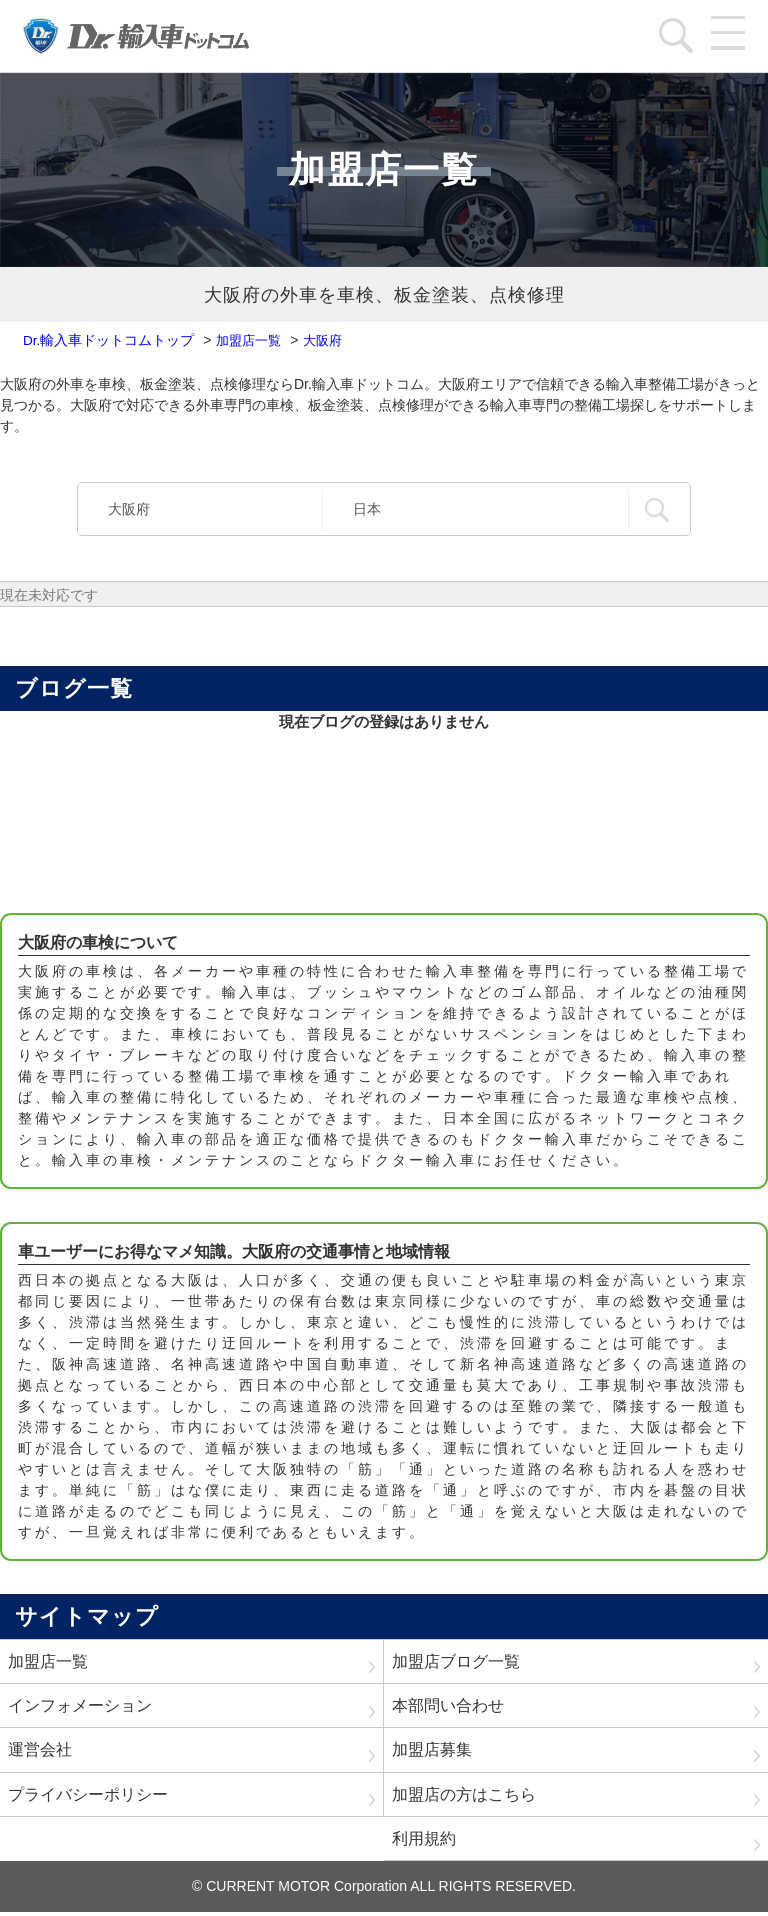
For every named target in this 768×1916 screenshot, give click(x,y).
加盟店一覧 (48, 1661)
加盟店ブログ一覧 (456, 1661)
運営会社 (40, 1751)
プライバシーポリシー (88, 1796)
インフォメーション (80, 1706)
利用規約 (424, 1841)
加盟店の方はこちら (464, 1796)
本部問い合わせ (448, 1706)
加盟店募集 (432, 1751)
